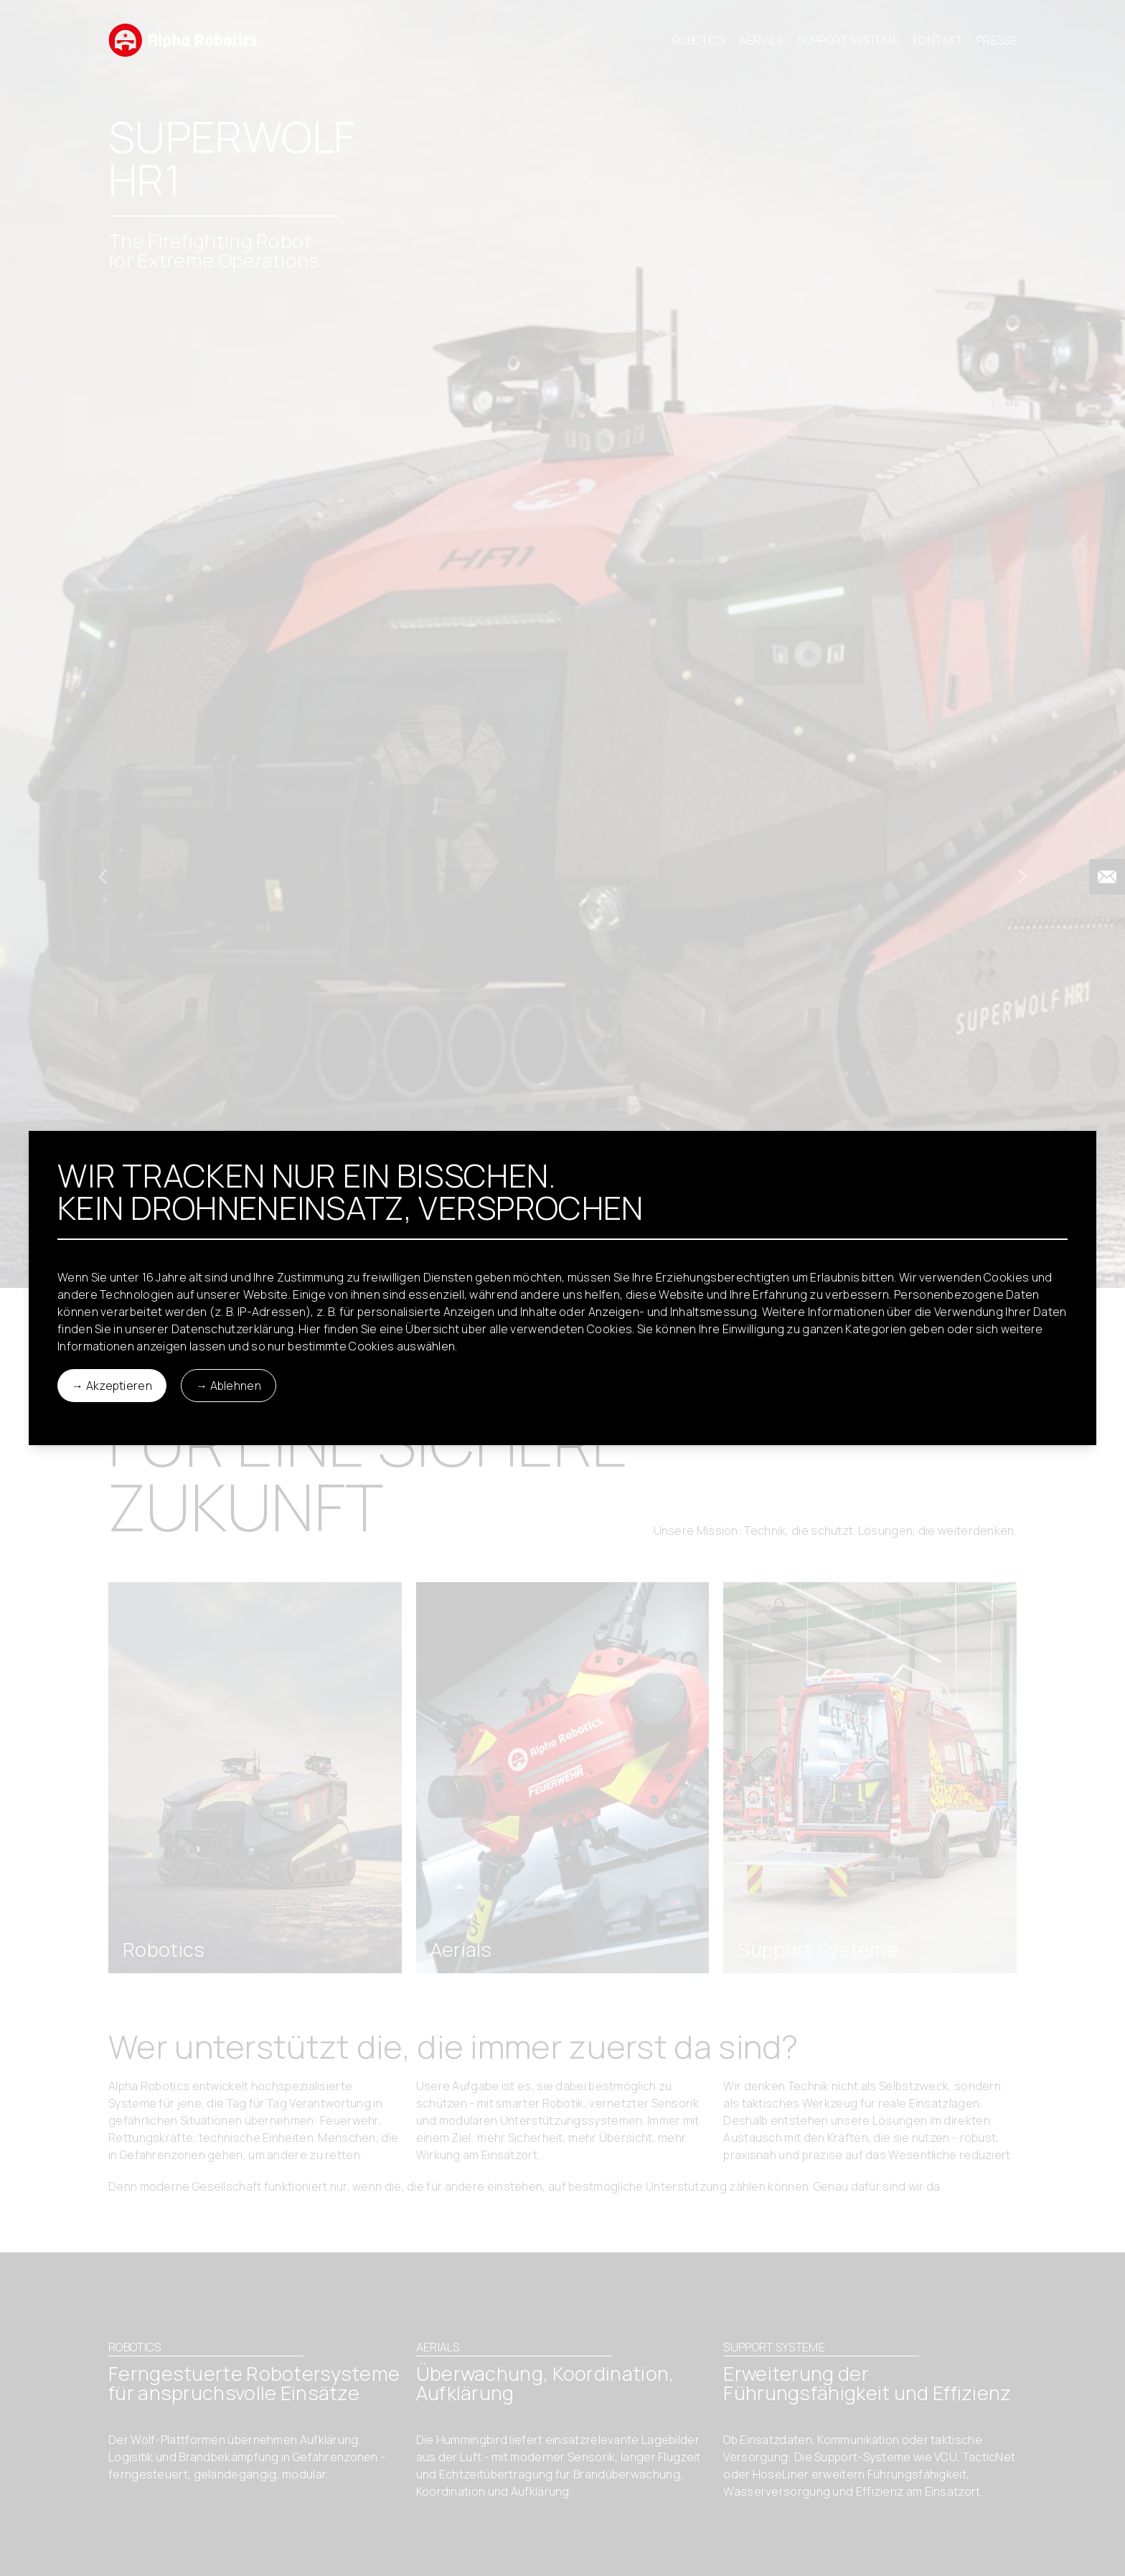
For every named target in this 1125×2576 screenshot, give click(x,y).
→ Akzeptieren (112, 1385)
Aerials (761, 40)
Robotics (698, 40)
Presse (996, 40)
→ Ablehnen (228, 1385)
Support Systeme (849, 40)
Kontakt (937, 40)
